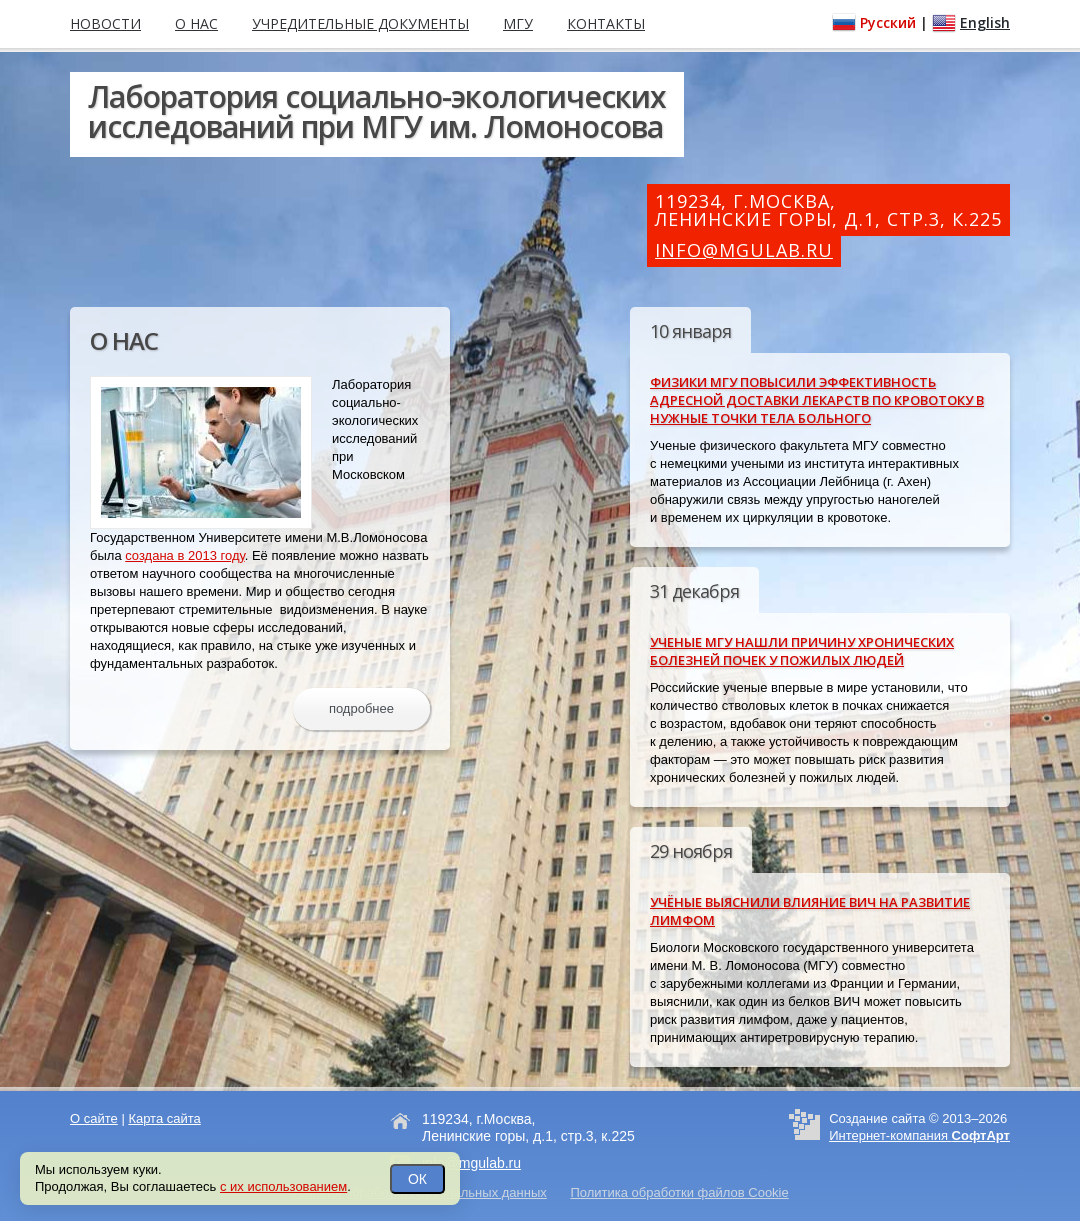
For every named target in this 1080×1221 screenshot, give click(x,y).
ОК (417, 1179)
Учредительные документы (360, 23)
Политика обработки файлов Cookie (679, 1192)
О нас (196, 23)
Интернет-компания (919, 1135)
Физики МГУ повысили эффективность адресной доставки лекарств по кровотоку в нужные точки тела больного (817, 400)
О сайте (94, 1118)
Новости (105, 23)
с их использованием (283, 1186)
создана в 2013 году (184, 555)
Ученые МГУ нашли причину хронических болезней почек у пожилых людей (802, 651)
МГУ (518, 23)
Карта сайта (164, 1118)
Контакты (606, 23)
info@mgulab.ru (744, 250)
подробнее (361, 708)
